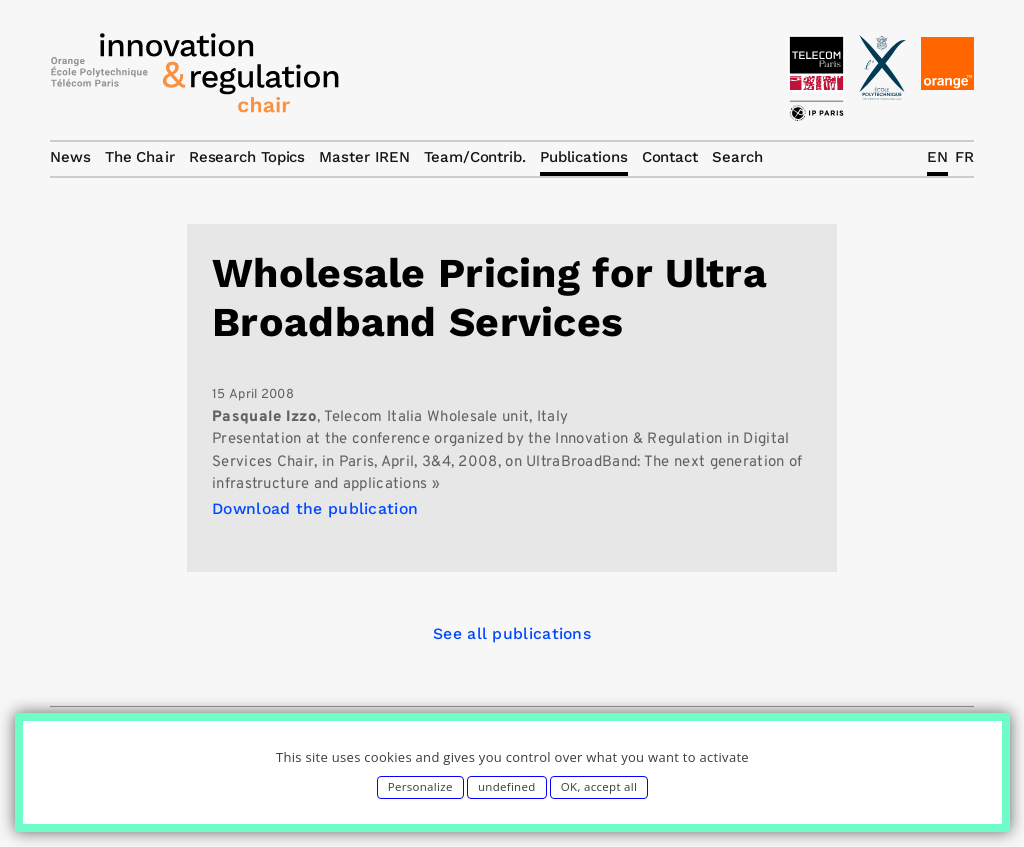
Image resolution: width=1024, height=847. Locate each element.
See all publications (512, 633)
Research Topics (247, 157)
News (70, 157)
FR (964, 157)
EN (937, 157)
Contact (670, 157)
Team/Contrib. (475, 157)
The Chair (140, 157)
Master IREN (364, 157)
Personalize (420, 786)
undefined (507, 786)
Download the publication (315, 508)
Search (737, 157)
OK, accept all (599, 786)
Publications (584, 157)
